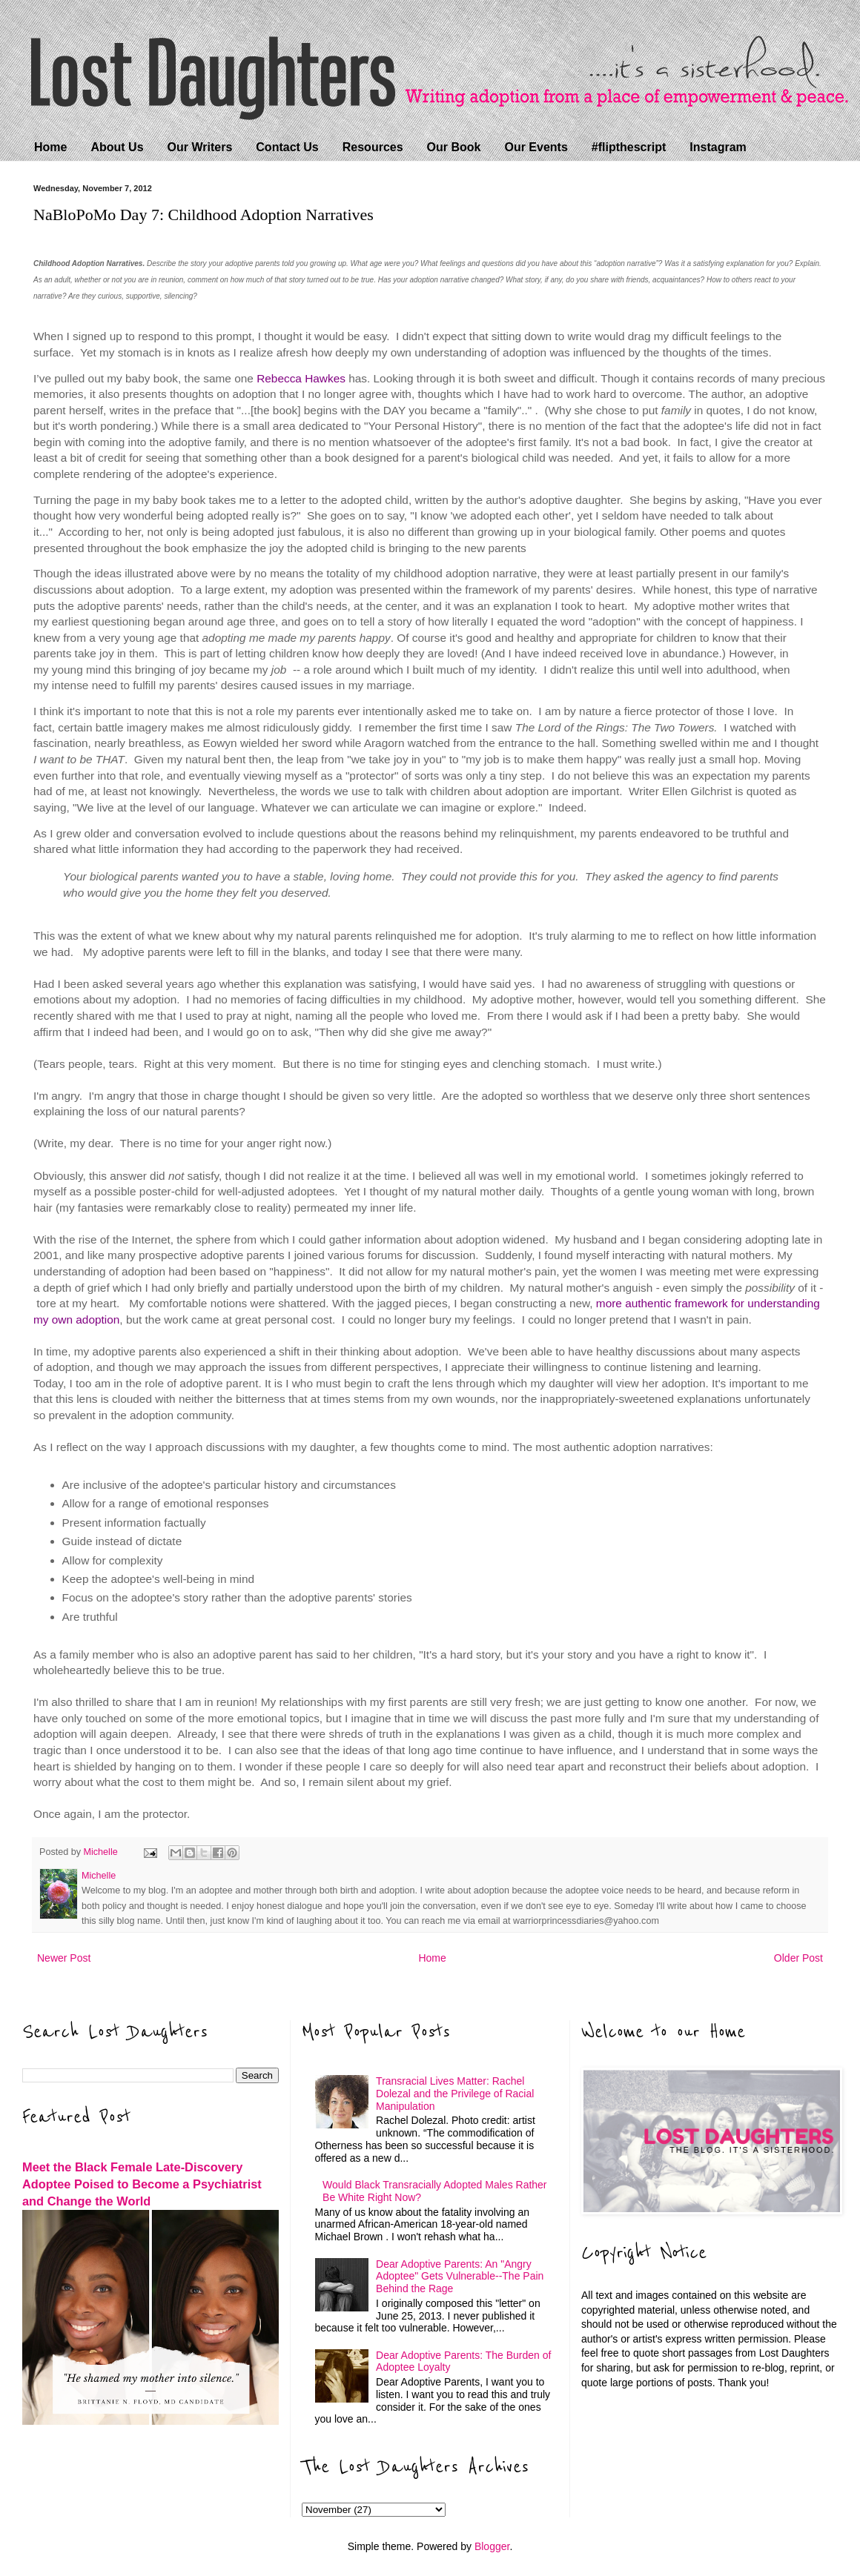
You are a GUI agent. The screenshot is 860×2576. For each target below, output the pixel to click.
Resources (373, 147)
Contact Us (287, 147)
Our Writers (200, 147)
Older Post (798, 1958)
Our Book (454, 147)
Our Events (535, 147)
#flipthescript (629, 147)
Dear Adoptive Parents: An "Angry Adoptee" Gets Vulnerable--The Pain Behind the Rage (459, 2276)
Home (50, 147)
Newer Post (63, 1958)
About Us (116, 147)
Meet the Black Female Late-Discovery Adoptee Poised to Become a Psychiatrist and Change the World (142, 2184)
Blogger (491, 2546)
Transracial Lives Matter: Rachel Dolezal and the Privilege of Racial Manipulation (455, 2093)
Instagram (717, 147)
